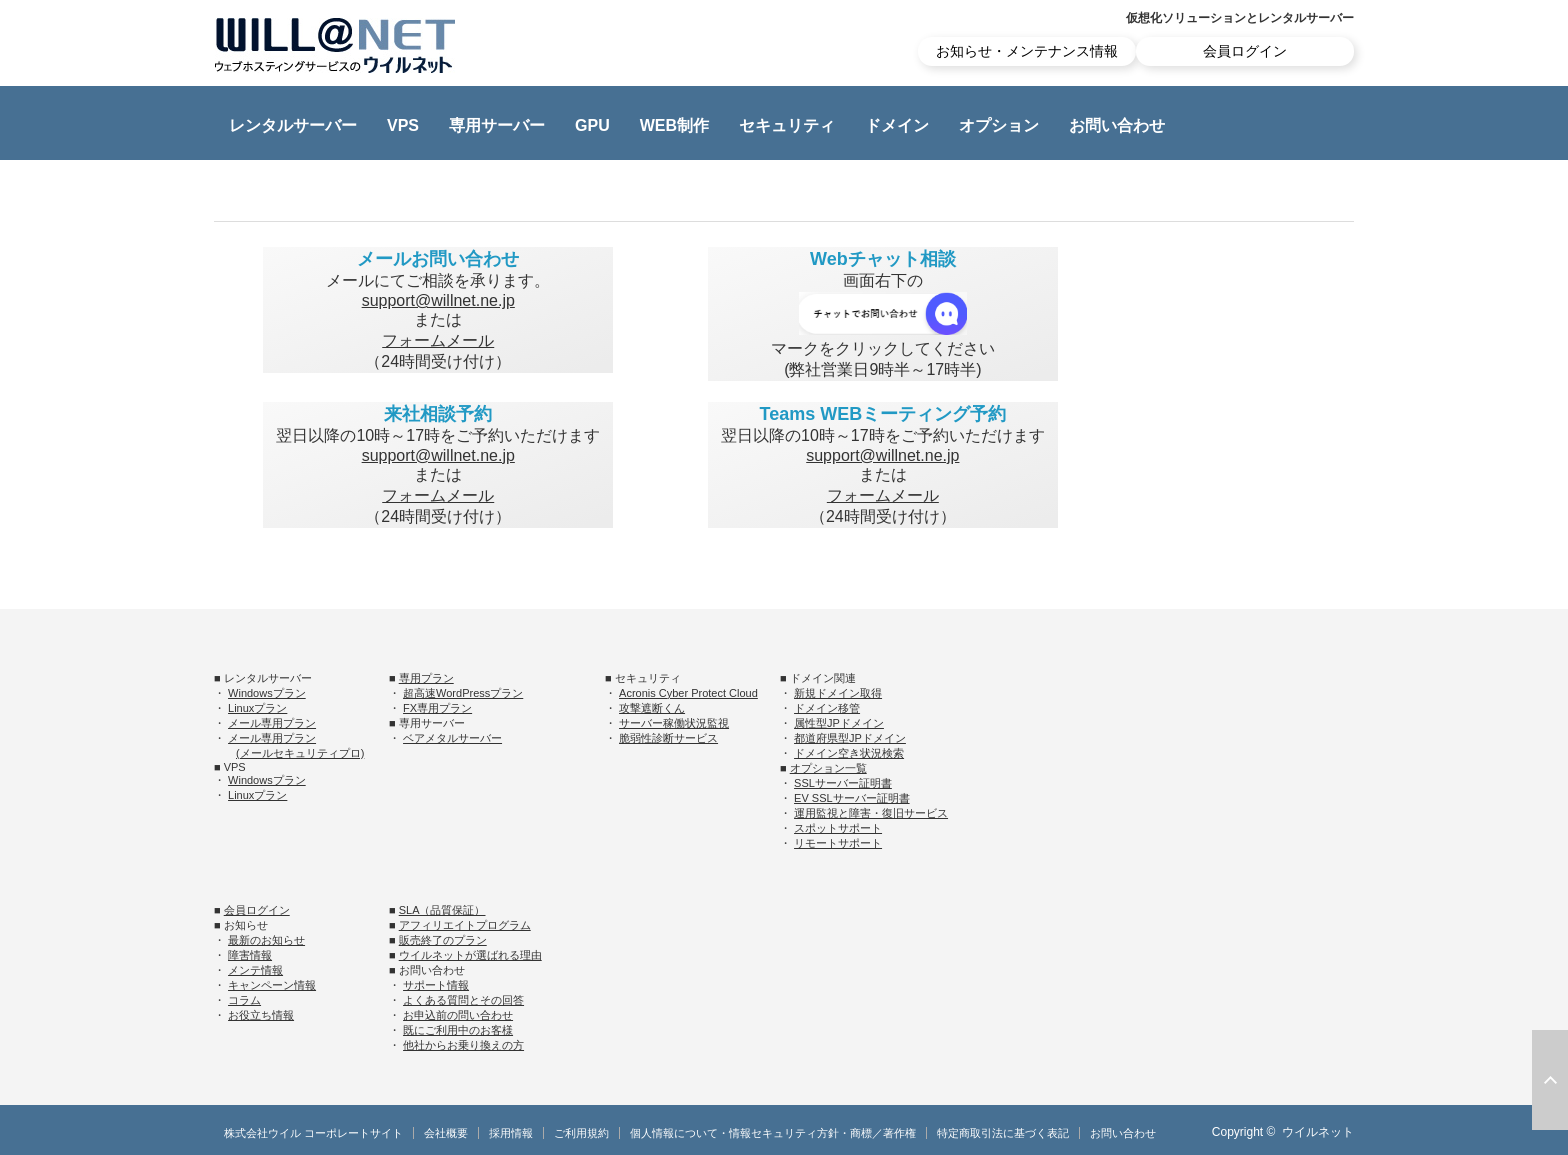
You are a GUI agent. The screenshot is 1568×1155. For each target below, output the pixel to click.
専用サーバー (497, 125)
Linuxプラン (257, 708)
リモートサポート (838, 843)
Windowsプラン (267, 693)
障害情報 (250, 955)
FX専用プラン (437, 708)
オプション (999, 125)
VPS (403, 125)
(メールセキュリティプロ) (300, 753)
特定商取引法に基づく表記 (1003, 1133)
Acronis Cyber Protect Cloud (688, 693)
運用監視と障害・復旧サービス (871, 813)
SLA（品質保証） (442, 910)
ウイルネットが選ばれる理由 (470, 955)
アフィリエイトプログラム (465, 925)
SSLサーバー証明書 (843, 783)
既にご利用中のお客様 (458, 1030)
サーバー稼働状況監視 (674, 723)
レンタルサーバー (293, 125)
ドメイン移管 (827, 708)
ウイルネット (1318, 1132)
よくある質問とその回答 (463, 1000)
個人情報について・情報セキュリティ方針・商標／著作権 (773, 1133)
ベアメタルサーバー (452, 738)
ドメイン (897, 125)
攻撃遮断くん (652, 708)
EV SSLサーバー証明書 (852, 798)
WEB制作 (674, 125)
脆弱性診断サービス (668, 738)
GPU (592, 125)
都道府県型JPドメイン (850, 738)
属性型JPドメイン (839, 723)
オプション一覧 (828, 768)
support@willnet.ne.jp (438, 300)
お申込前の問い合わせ (458, 1015)
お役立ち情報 (261, 1015)
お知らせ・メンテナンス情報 (1027, 51)
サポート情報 (436, 985)
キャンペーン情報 (272, 985)
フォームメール (438, 340)
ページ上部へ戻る (1550, 1080)
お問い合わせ (1117, 125)
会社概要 (446, 1133)
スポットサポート (838, 828)
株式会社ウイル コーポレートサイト (313, 1133)
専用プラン (426, 678)
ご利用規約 (581, 1133)
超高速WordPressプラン (463, 693)
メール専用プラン (272, 723)
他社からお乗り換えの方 (463, 1045)
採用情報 (511, 1133)
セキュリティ (787, 125)
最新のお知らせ (266, 940)
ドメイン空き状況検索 (849, 753)
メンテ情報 (255, 970)
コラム (244, 1000)
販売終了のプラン (443, 940)
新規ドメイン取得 (838, 693)
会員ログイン (1245, 51)
